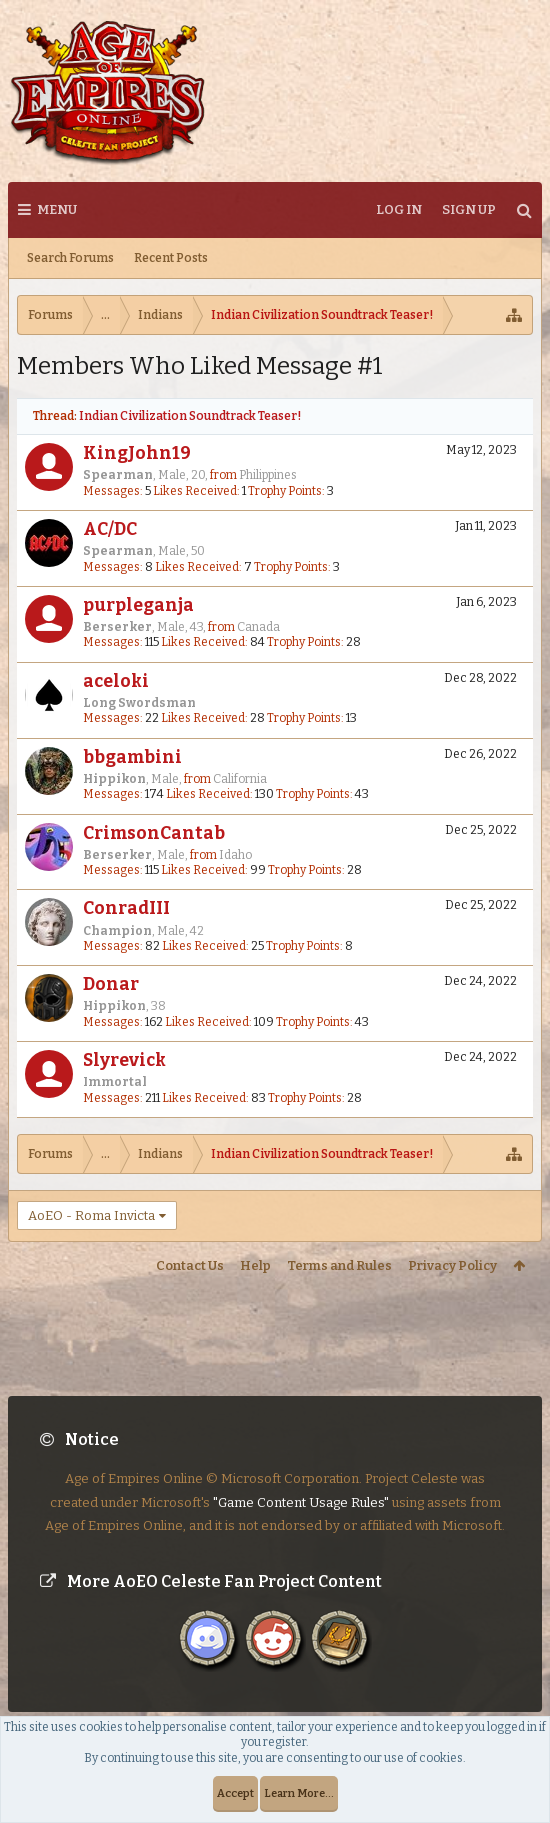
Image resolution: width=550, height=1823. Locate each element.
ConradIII (126, 908)
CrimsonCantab (154, 833)
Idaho (235, 855)
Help (255, 1265)
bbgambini (132, 757)
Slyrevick (124, 1060)
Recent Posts (171, 258)
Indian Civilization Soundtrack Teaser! (190, 416)
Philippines (268, 475)
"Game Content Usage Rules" (301, 1485)
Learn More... (299, 1793)
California (240, 779)
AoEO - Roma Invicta (91, 1215)
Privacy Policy (452, 1265)
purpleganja (138, 605)
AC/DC (110, 529)
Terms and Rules (339, 1265)
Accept (235, 1793)
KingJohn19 (137, 453)
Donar (111, 984)
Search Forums (70, 258)
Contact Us (190, 1265)
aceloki (116, 681)
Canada (258, 627)
